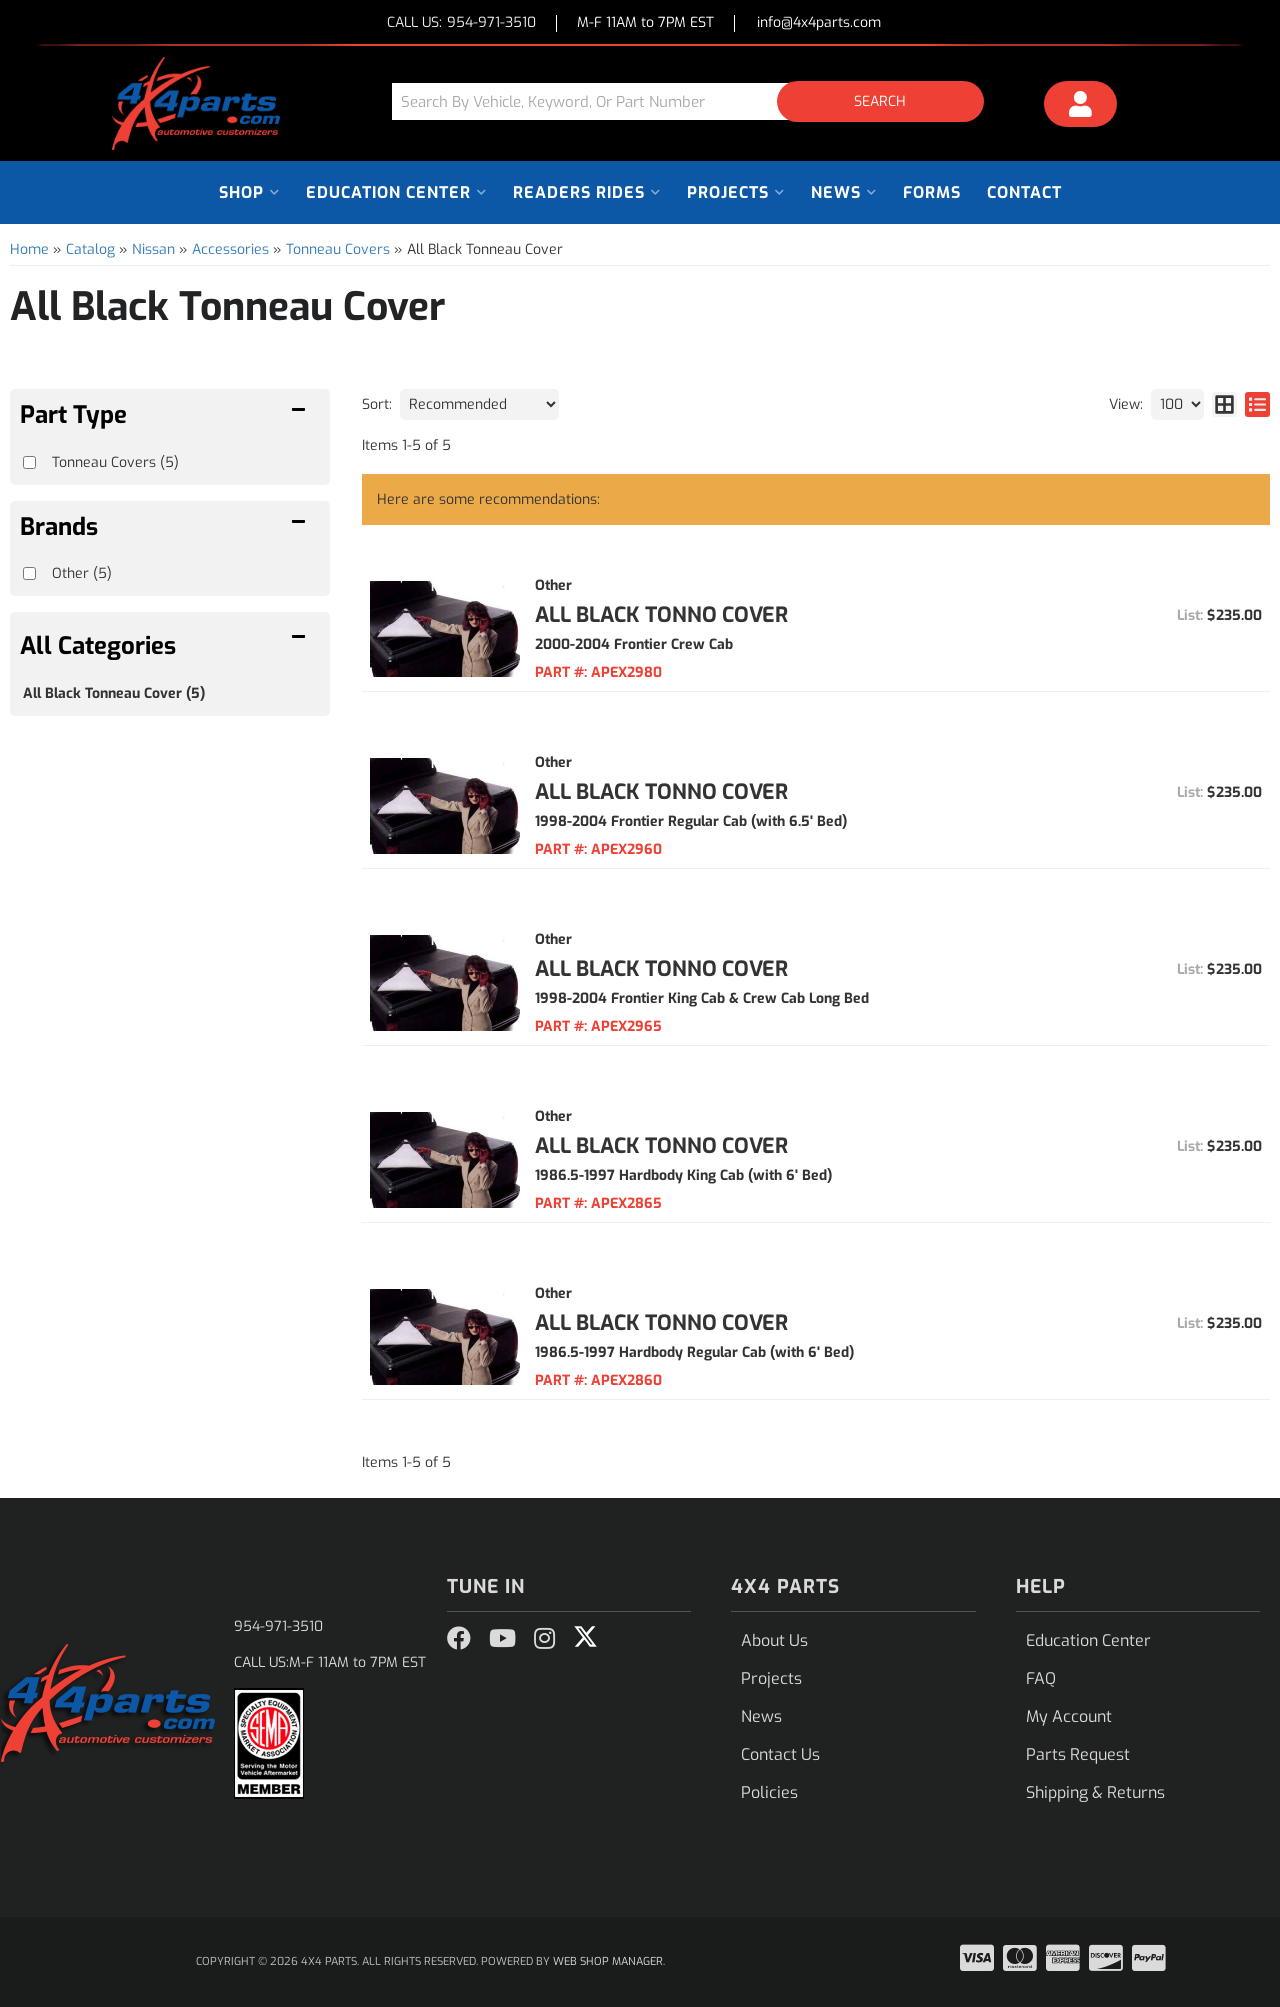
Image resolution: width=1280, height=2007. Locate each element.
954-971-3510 (278, 1626)
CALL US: (461, 23)
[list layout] (1257, 404)
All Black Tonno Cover (661, 615)
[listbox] (479, 404)
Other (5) (82, 573)
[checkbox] (29, 573)
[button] (695, 101)
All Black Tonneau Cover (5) (114, 693)
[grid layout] (1224, 404)
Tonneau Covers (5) (115, 462)
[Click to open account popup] (1081, 107)
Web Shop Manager (608, 1961)
